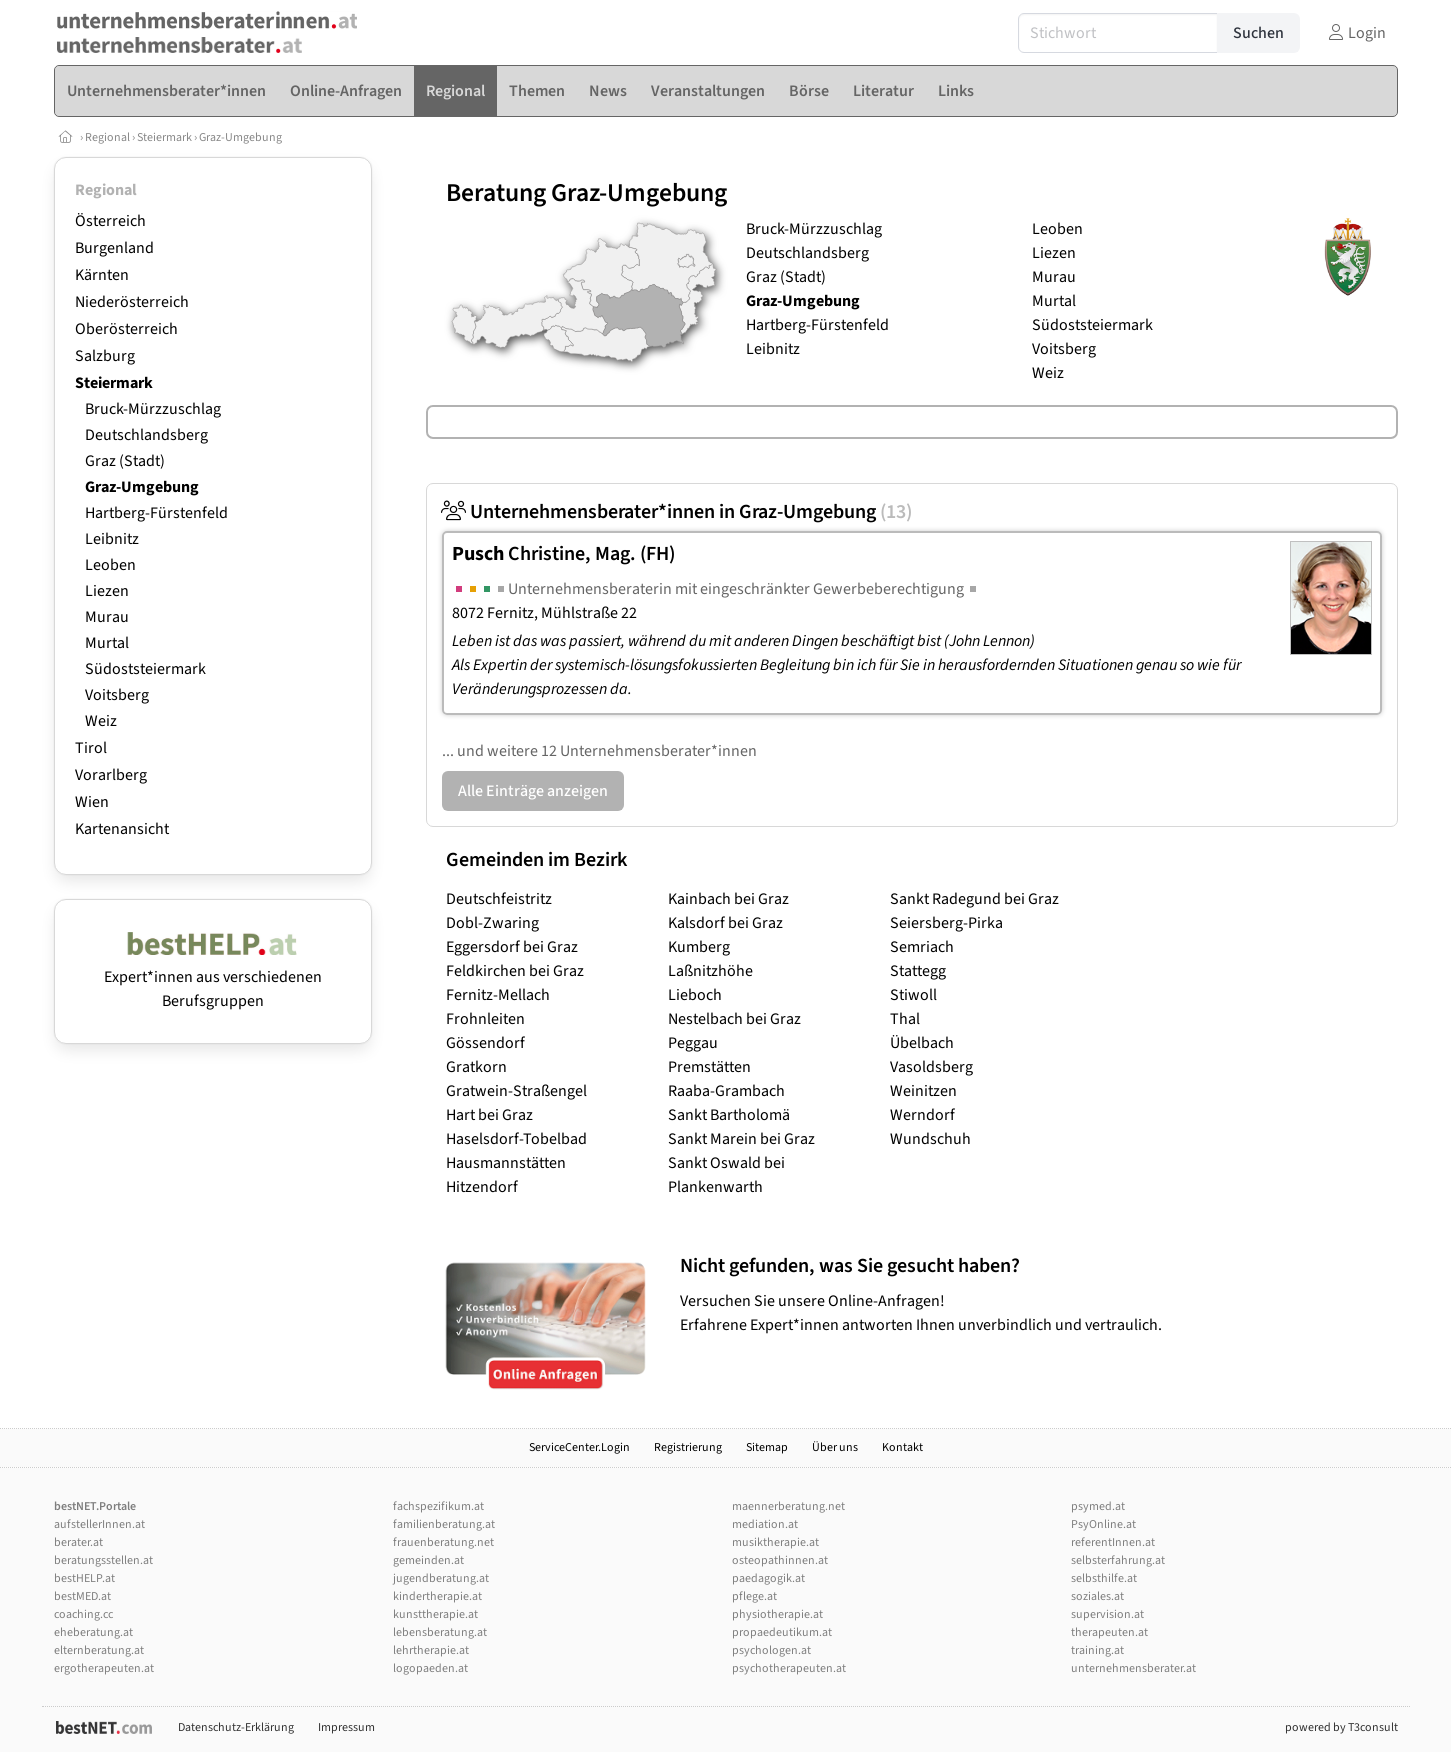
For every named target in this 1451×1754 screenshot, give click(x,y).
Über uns (835, 1447)
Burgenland (114, 248)
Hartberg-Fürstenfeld (156, 513)
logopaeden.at (430, 1668)
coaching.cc (83, 1614)
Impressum (346, 1727)
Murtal (107, 643)
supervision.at (1107, 1614)
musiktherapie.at (775, 1542)
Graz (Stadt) (125, 461)
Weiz (101, 721)
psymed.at (1098, 1506)
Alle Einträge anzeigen (533, 791)
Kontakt (902, 1447)
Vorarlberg (111, 775)
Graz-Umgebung (240, 137)
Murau (107, 617)
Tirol (91, 748)
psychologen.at (771, 1650)
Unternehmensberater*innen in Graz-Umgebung (677, 512)
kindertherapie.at (437, 1596)
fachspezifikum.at (438, 1506)
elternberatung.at (99, 1650)
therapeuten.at (1109, 1632)
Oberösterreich (126, 329)
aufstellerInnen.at (99, 1524)
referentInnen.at (1113, 1542)
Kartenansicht (122, 829)
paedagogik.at (768, 1578)
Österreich (110, 221)
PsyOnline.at (1103, 1524)
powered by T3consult (1341, 1727)
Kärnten (102, 275)
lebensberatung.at (440, 1632)
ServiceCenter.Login (579, 1447)
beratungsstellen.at (103, 1560)
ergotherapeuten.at (104, 1668)
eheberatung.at (93, 1632)
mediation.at (765, 1524)
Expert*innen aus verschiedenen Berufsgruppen (213, 977)
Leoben (110, 565)
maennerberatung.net (788, 1506)
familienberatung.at (444, 1524)
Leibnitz (112, 539)
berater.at (78, 1542)
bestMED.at (82, 1596)
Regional (107, 137)
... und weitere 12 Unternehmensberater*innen (599, 751)
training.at (1097, 1650)
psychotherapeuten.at (789, 1668)
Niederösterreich (132, 302)
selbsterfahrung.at (1118, 1560)
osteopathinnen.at (780, 1560)
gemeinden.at (428, 1560)
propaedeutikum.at (782, 1632)
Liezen (107, 591)
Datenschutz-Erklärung (236, 1727)
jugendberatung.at (441, 1578)
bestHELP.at (84, 1578)
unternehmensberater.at (1133, 1668)
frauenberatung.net (443, 1542)
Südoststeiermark (145, 669)
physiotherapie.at (777, 1614)
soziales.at (1097, 1596)
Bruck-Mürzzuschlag (153, 409)
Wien (92, 802)
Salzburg (105, 356)
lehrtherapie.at (431, 1650)
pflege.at (754, 1596)
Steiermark (164, 137)
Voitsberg (117, 695)
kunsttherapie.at (435, 1614)
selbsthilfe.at (1104, 1578)
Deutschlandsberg (146, 435)
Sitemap (767, 1447)
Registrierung (688, 1447)
